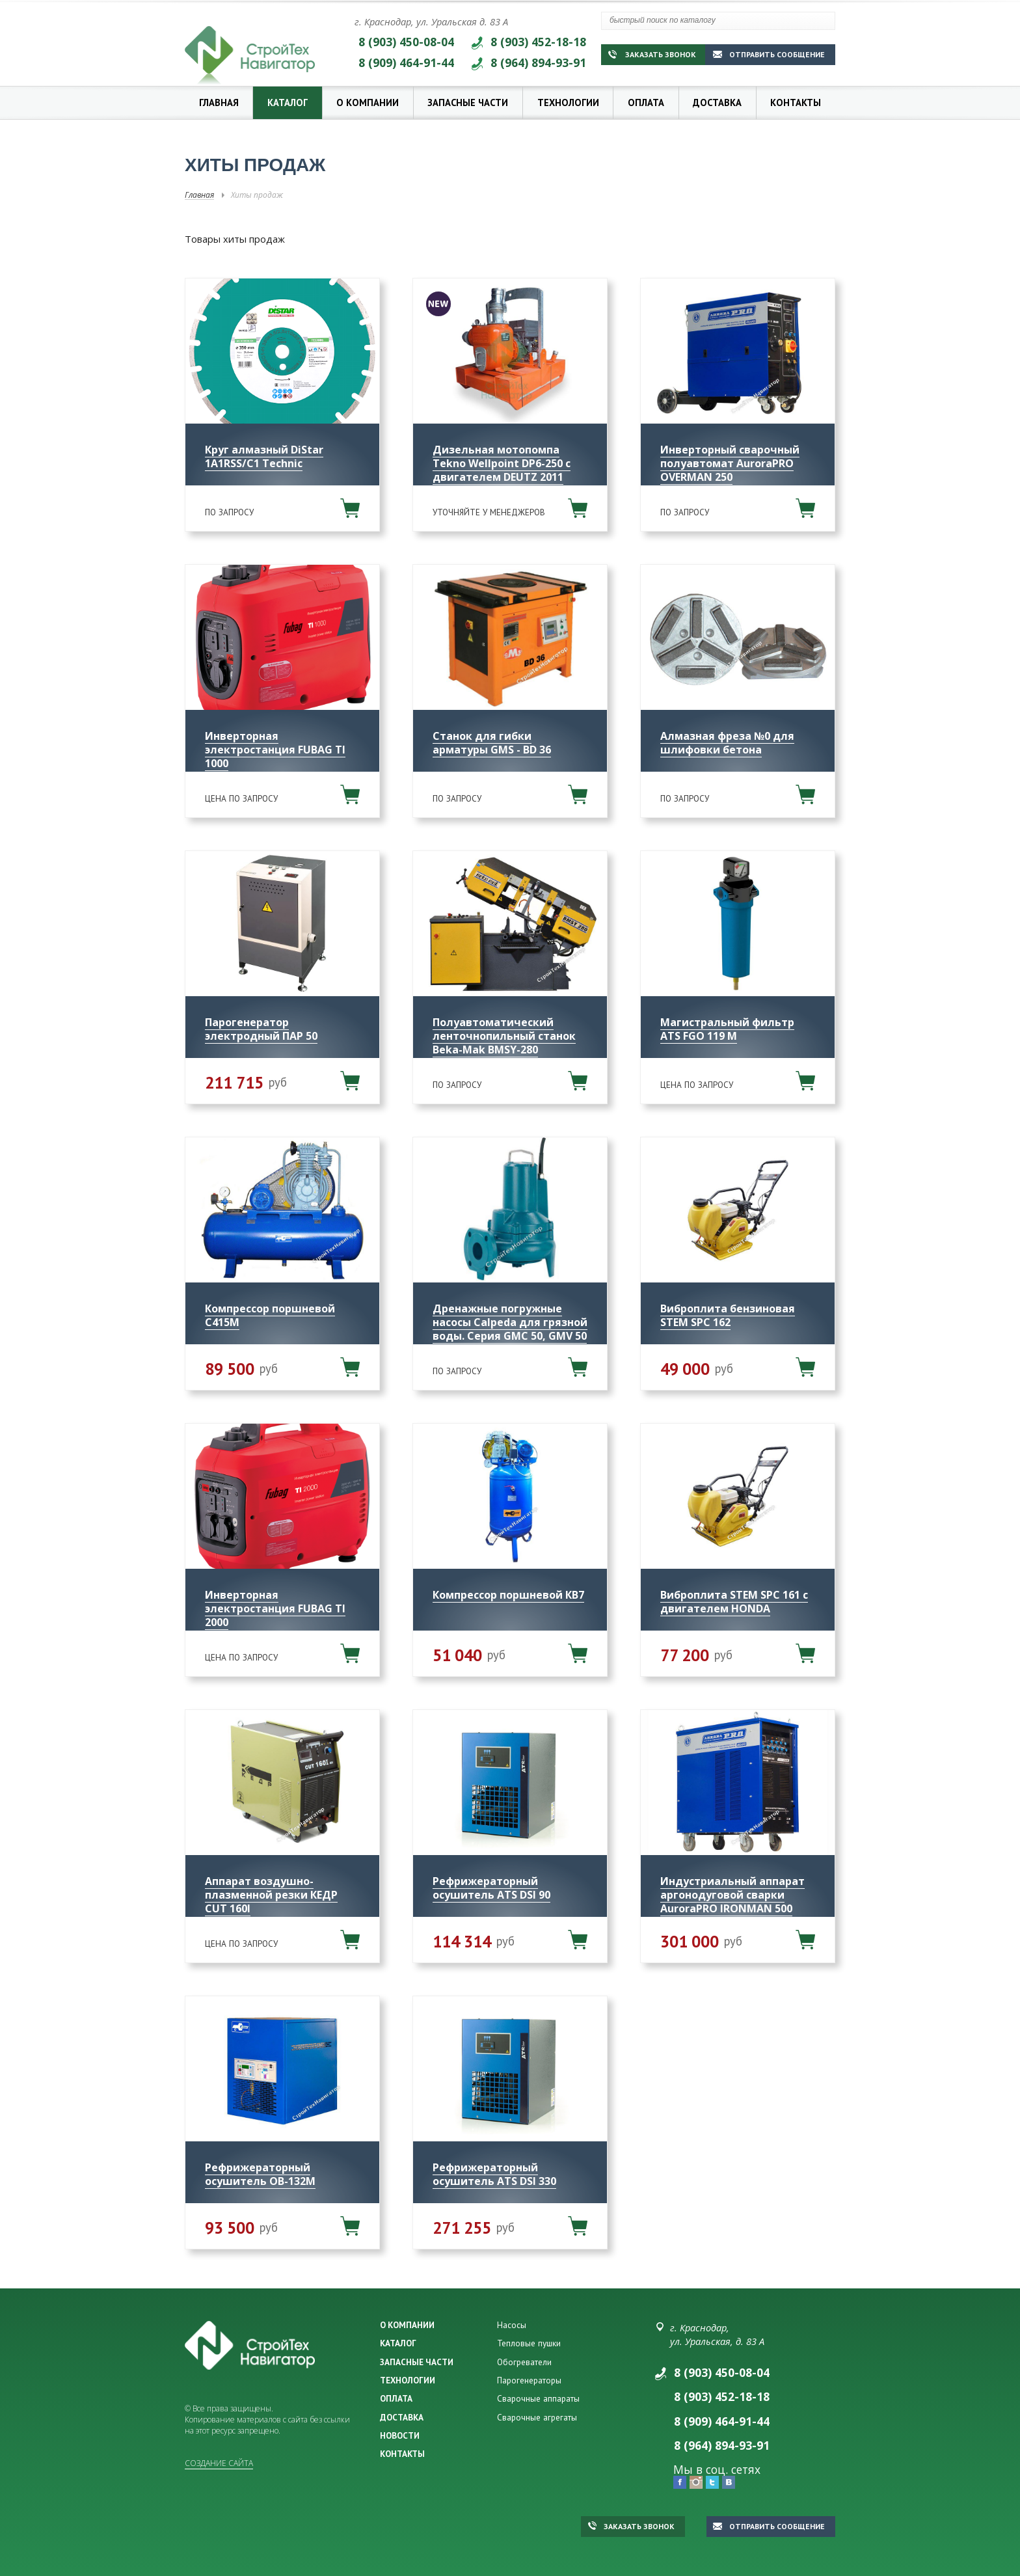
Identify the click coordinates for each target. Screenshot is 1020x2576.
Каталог (287, 102)
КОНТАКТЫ (402, 2454)
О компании (367, 102)
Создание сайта (219, 2463)
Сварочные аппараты (538, 2398)
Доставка (717, 102)
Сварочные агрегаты (537, 2417)
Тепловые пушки (529, 2343)
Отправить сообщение (769, 54)
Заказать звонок (652, 54)
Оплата (646, 102)
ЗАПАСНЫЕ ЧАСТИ (416, 2362)
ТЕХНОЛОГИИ (407, 2380)
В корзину (350, 508)
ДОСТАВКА (401, 2417)
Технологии (568, 102)
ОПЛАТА (396, 2398)
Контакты (795, 102)
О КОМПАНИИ (407, 2325)
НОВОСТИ (400, 2435)
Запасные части (467, 102)
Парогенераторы (529, 2380)
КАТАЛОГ (398, 2343)
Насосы (511, 2325)
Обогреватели (524, 2362)
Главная (219, 102)
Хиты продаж (257, 195)
